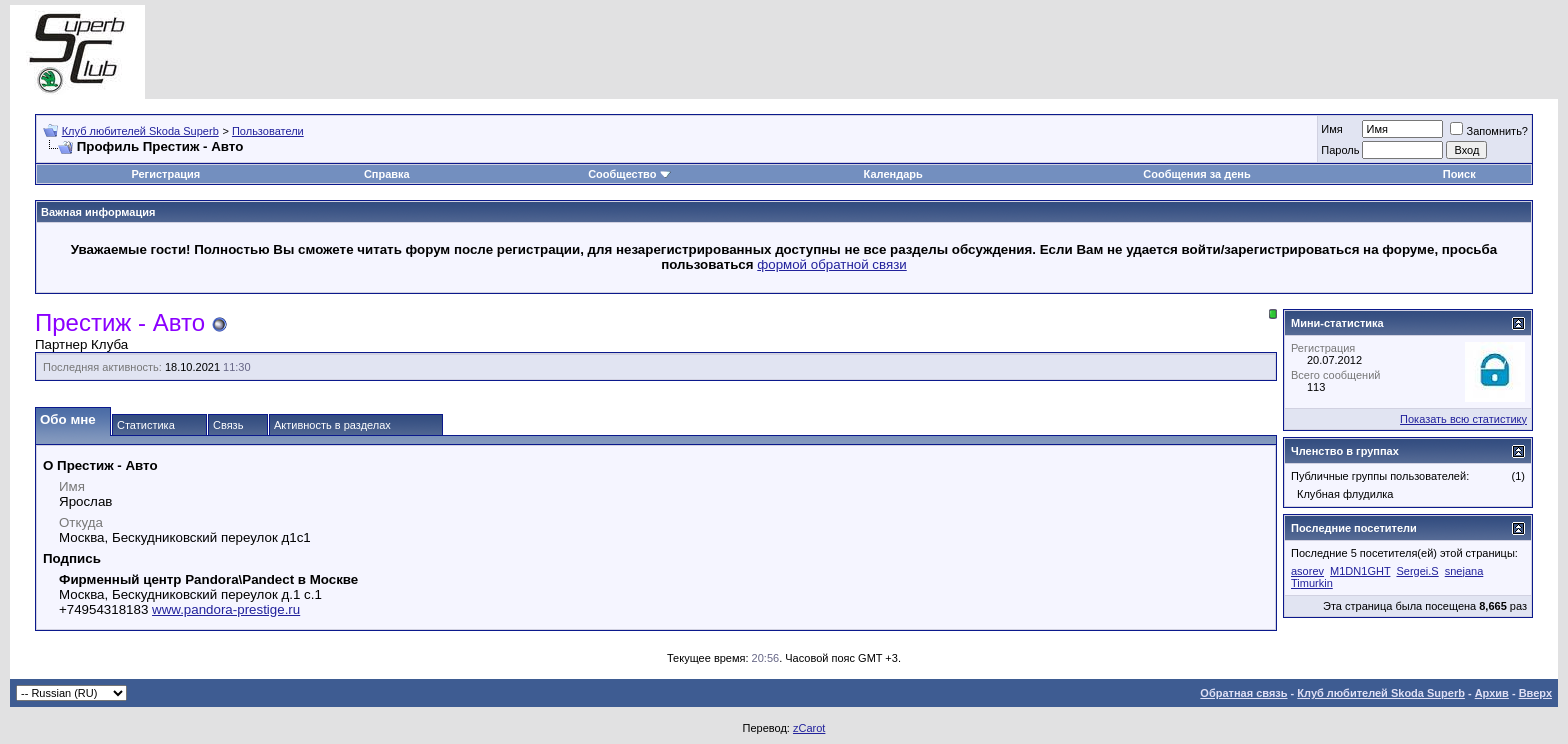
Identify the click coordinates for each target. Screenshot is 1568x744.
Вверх (1535, 693)
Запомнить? (1489, 131)
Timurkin (1312, 583)
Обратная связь (1243, 693)
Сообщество (629, 174)
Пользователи (268, 131)
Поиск (1459, 174)
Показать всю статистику (1463, 419)
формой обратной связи (832, 264)
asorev (1307, 571)
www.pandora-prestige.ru (226, 609)
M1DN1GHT (1360, 571)
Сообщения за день (1196, 174)
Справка (387, 174)
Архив (1492, 693)
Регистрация (165, 174)
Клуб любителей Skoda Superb (140, 131)
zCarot (809, 728)
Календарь (893, 174)
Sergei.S (1417, 571)
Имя (1331, 129)
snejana (1464, 571)
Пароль (1340, 150)
